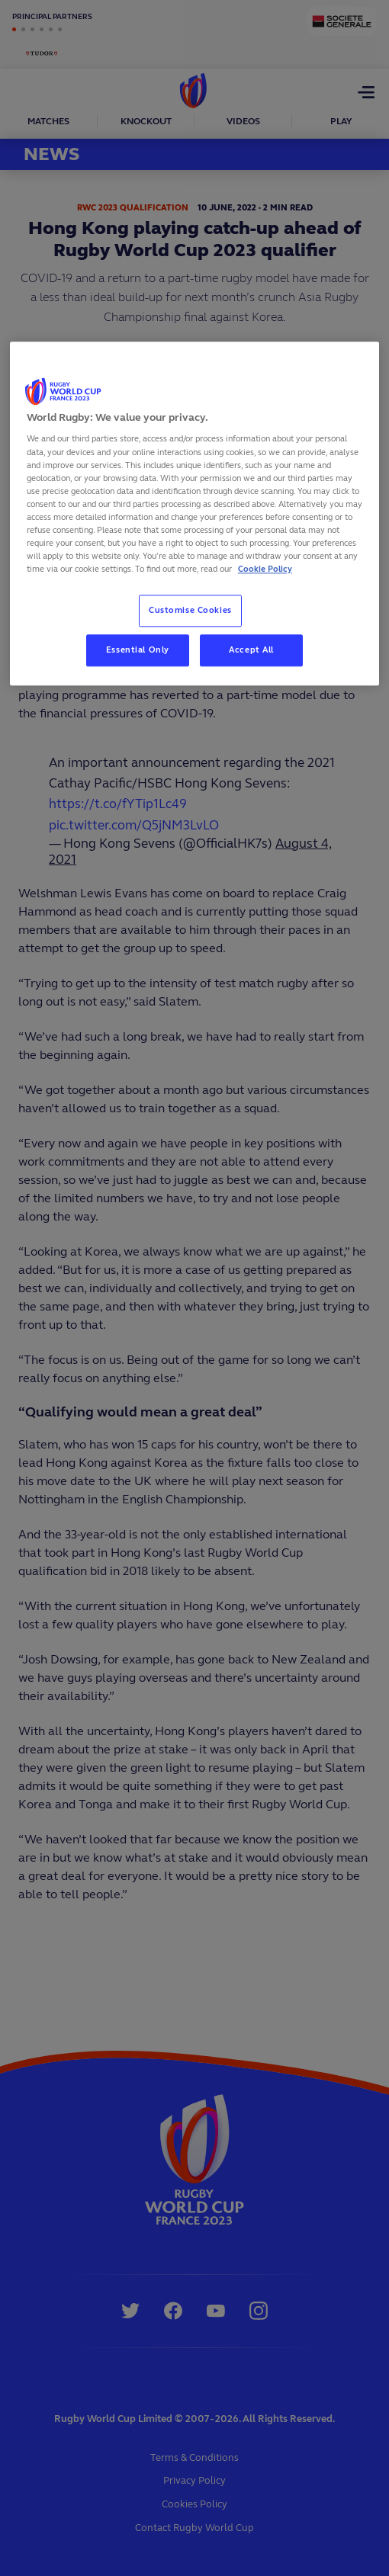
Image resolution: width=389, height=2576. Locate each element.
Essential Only (137, 649)
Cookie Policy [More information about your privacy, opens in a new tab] (265, 568)
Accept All (251, 649)
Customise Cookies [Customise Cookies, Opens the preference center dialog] (190, 610)
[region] (195, 513)
